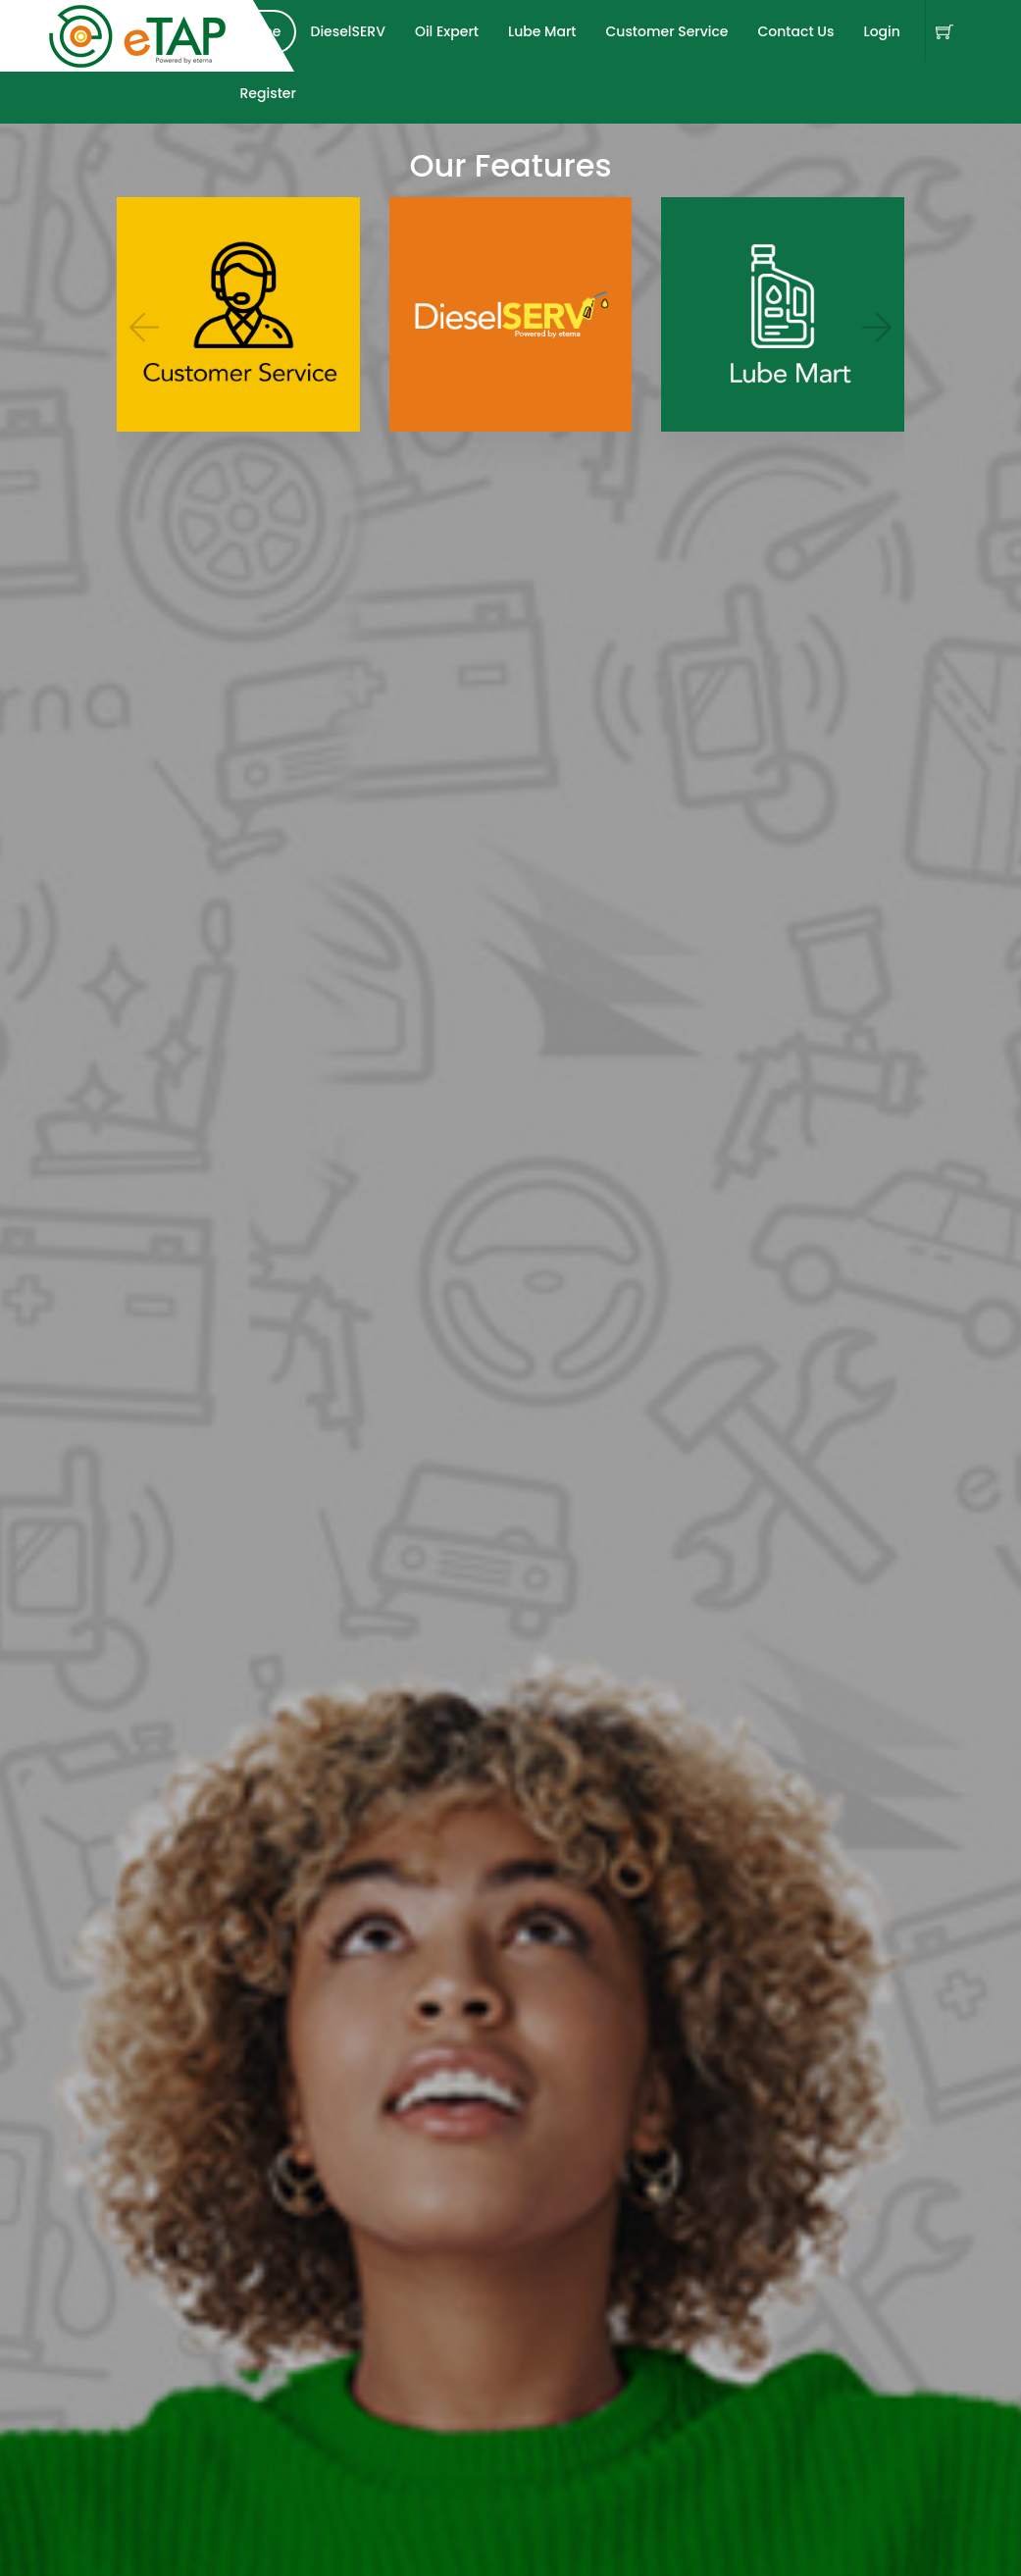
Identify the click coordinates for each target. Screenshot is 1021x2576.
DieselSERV (348, 31)
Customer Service (666, 31)
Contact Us (795, 31)
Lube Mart (542, 31)
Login (881, 31)
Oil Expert (447, 31)
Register (268, 93)
